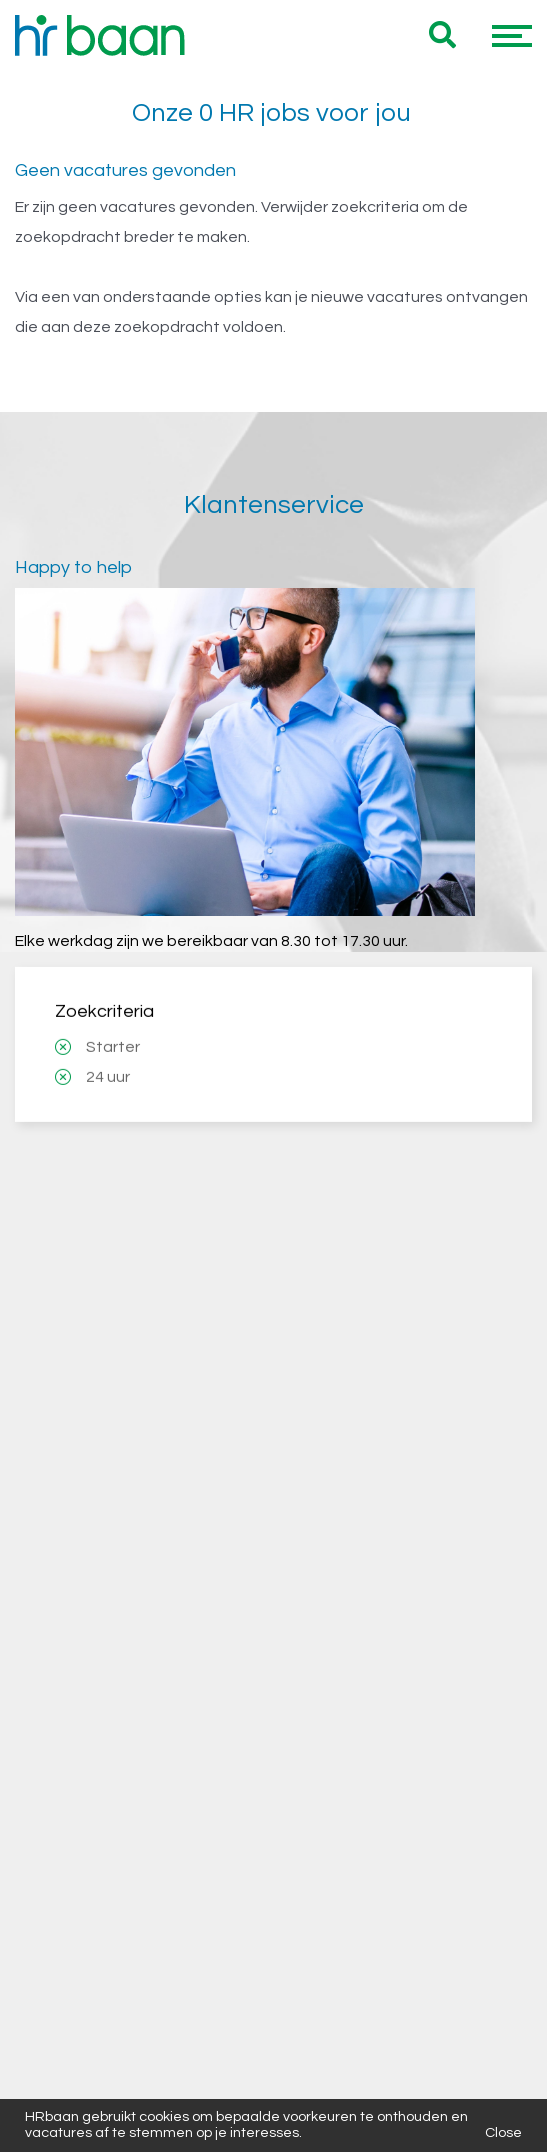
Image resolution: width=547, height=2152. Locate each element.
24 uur (108, 916)
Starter (113, 886)
